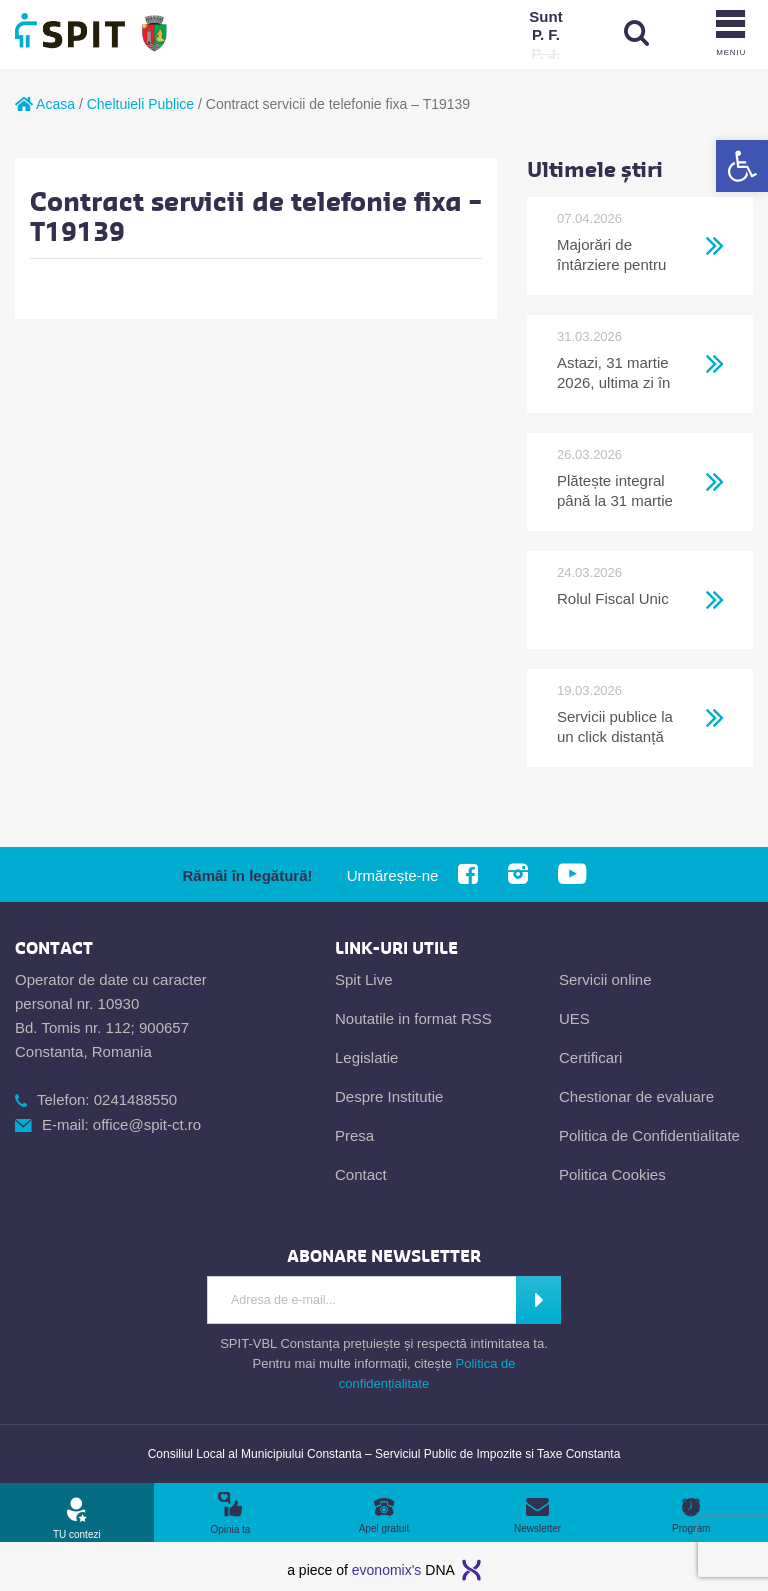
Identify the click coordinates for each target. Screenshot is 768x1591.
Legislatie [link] (366, 1057)
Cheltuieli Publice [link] (140, 104)
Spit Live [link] (364, 979)
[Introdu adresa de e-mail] (361, 1300)
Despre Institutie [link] (389, 1096)
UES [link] (574, 1018)
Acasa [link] (45, 104)
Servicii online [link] (605, 979)
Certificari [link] (590, 1057)
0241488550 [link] (135, 1099)
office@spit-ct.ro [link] (147, 1124)
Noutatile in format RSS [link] (413, 1018)
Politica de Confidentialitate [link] (649, 1135)
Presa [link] (354, 1135)
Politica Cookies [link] (612, 1174)
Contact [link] (361, 1174)
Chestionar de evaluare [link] (636, 1096)
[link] (742, 166)
